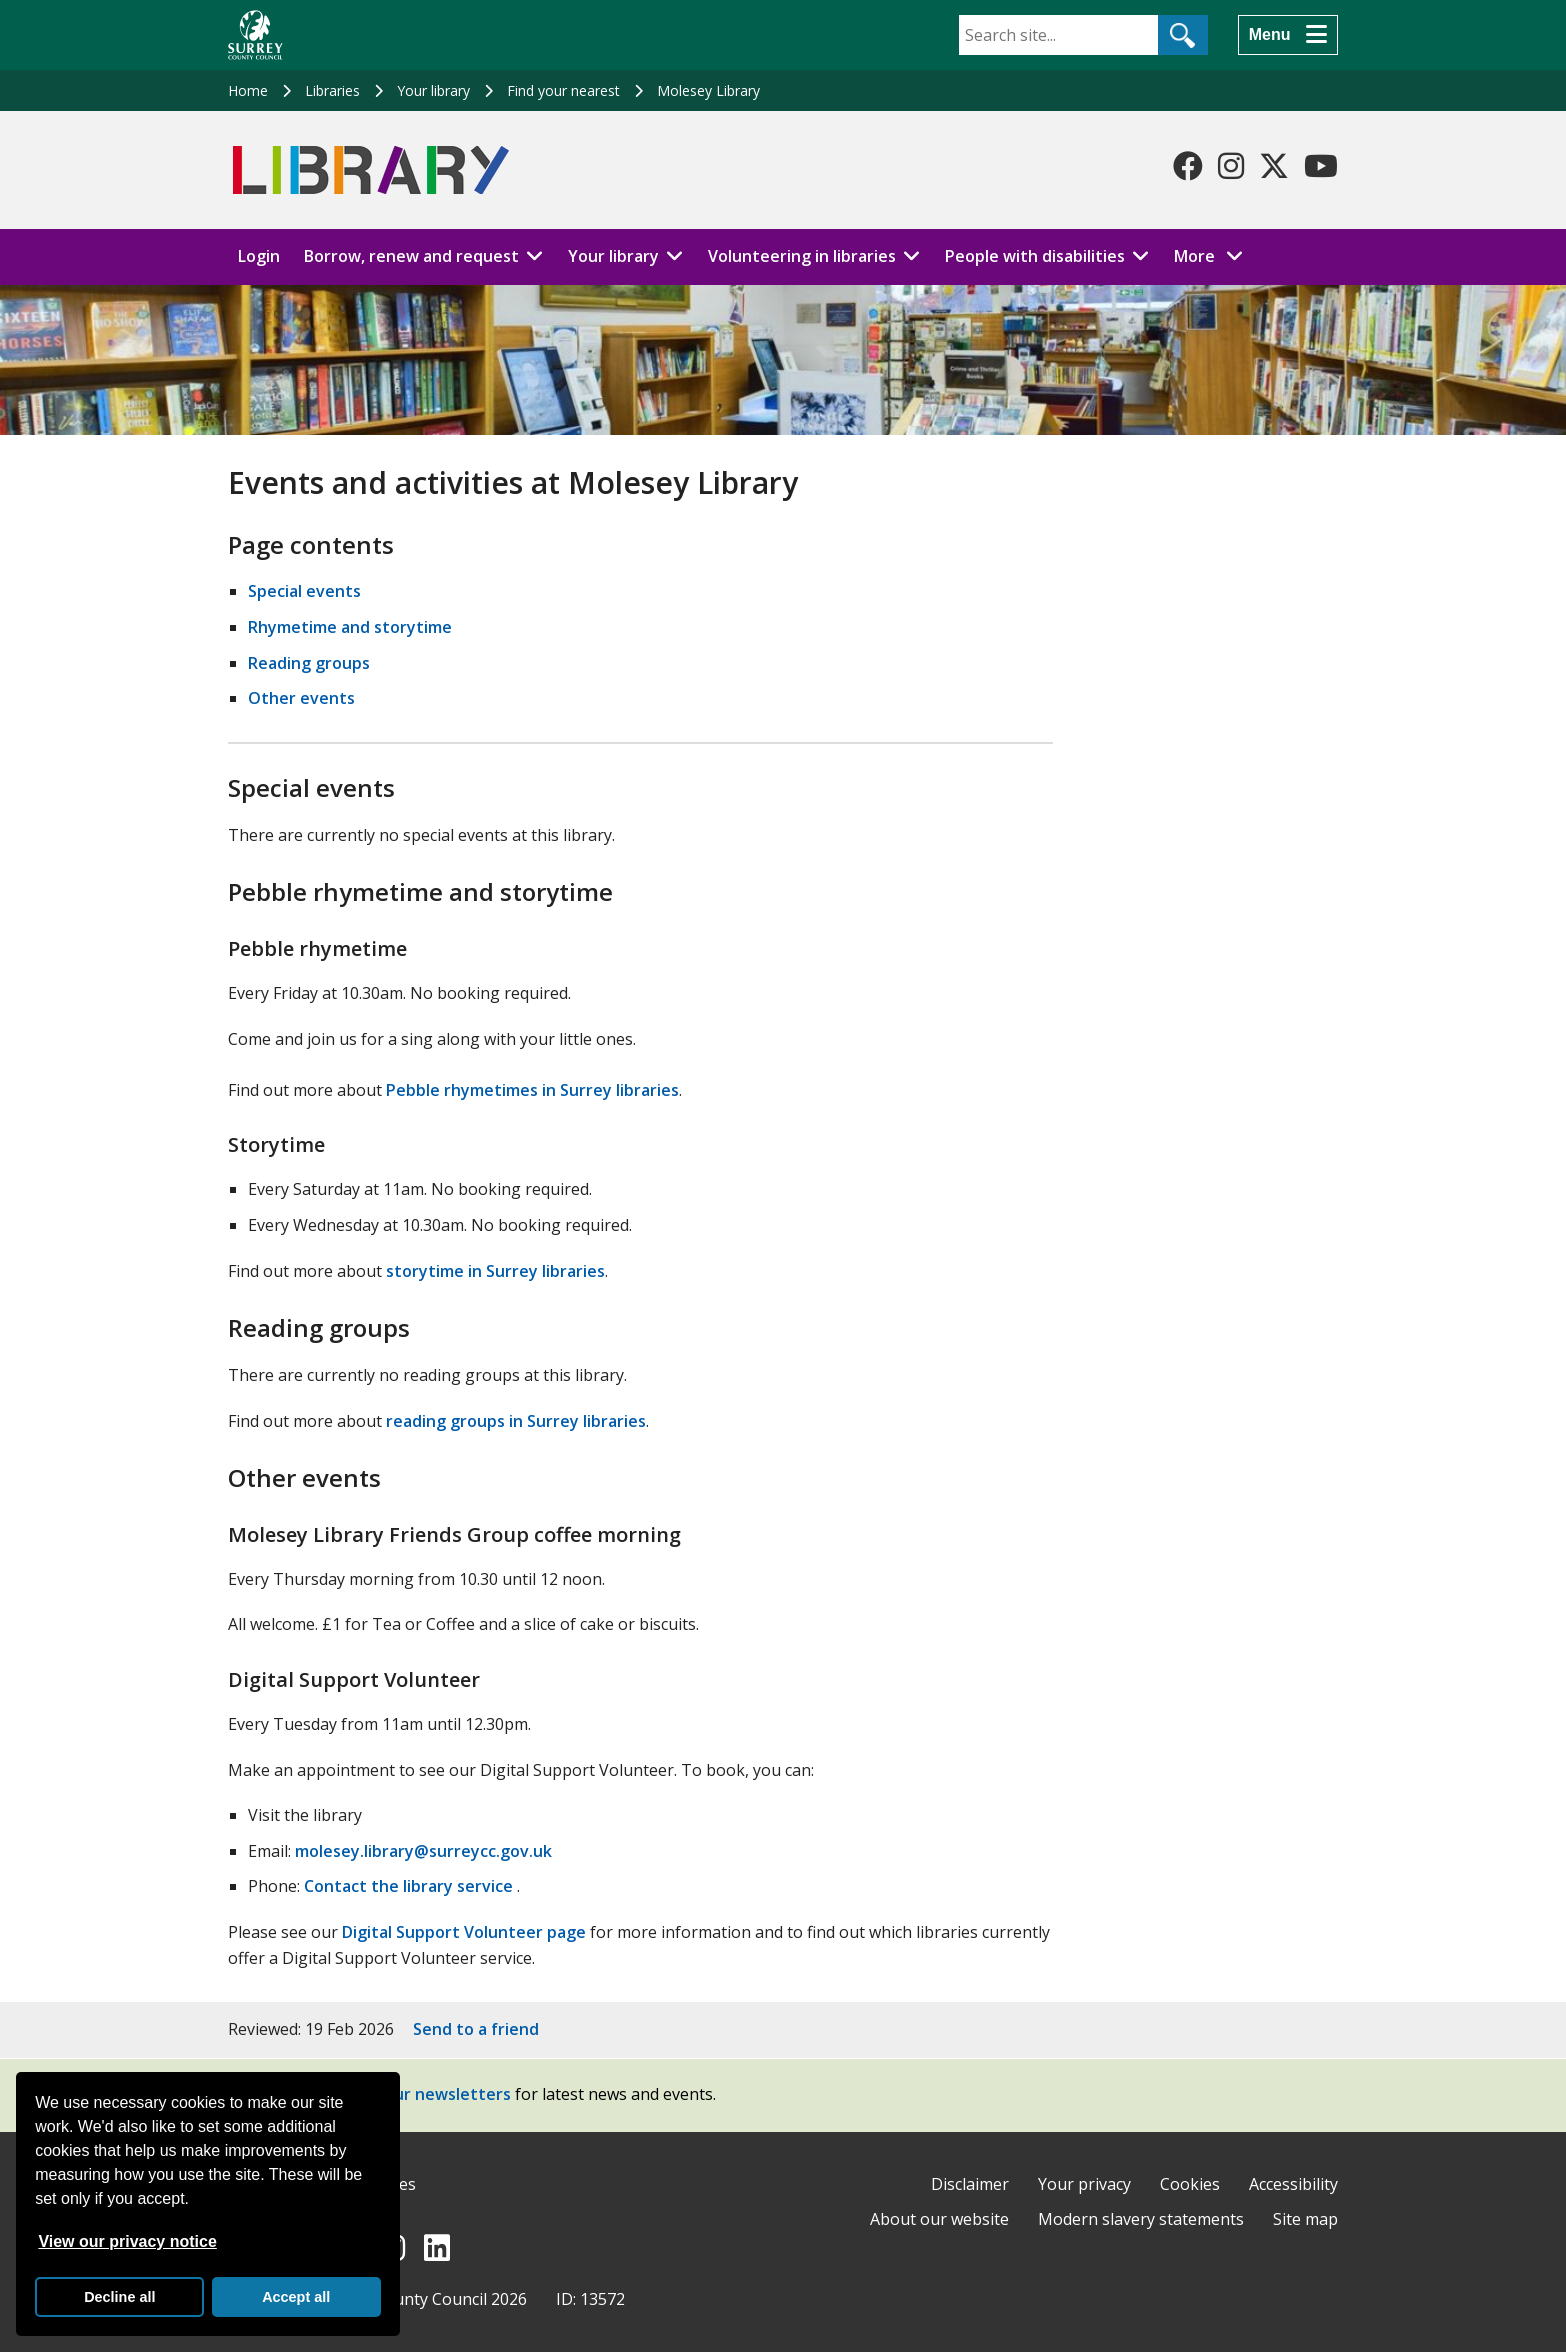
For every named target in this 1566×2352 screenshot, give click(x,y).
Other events (301, 698)
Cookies (1190, 2184)
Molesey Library (708, 90)
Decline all (119, 2297)
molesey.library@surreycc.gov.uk (423, 1851)
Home (248, 90)
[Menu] (1288, 35)
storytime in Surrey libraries (495, 1271)
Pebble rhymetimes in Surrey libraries (532, 1090)
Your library (433, 90)
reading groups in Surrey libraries (516, 1421)
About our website (939, 2219)
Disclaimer (970, 2184)
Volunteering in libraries (802, 256)
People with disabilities (1035, 256)
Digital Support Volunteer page (464, 1932)
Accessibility (1293, 2184)
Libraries (332, 90)
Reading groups (309, 663)
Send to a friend (476, 2029)
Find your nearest (563, 90)
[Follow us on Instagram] (1231, 166)
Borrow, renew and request (411, 256)
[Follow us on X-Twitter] (1274, 166)
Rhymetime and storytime (350, 627)
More (1214, 255)
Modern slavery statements (1141, 2219)
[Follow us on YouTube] (1321, 166)
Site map (1305, 2219)
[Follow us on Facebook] (1188, 166)
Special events (304, 591)
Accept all (296, 2297)
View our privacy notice (127, 2241)
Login (259, 256)
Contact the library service (408, 1886)
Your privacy (1084, 2184)
